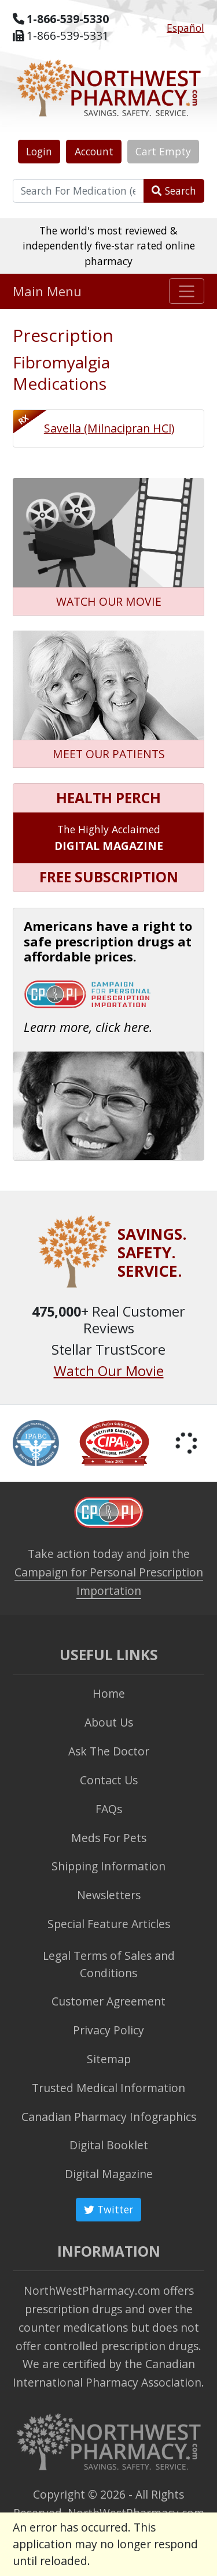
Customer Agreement (108, 2001)
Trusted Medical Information (108, 2088)
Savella (109, 428)
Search (174, 190)
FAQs (108, 1809)
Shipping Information (108, 1866)
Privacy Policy (108, 2030)
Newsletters (109, 1895)
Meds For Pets (108, 1838)
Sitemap (109, 2059)
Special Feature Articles (108, 1924)
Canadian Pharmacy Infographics (108, 2116)
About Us (108, 1722)
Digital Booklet (108, 2145)
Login (39, 151)
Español (185, 28)
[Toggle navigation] (186, 291)
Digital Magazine (109, 2174)
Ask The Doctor (108, 1751)
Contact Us (109, 1780)
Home (109, 1693)
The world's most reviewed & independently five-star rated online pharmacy (109, 245)
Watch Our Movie (109, 1371)
